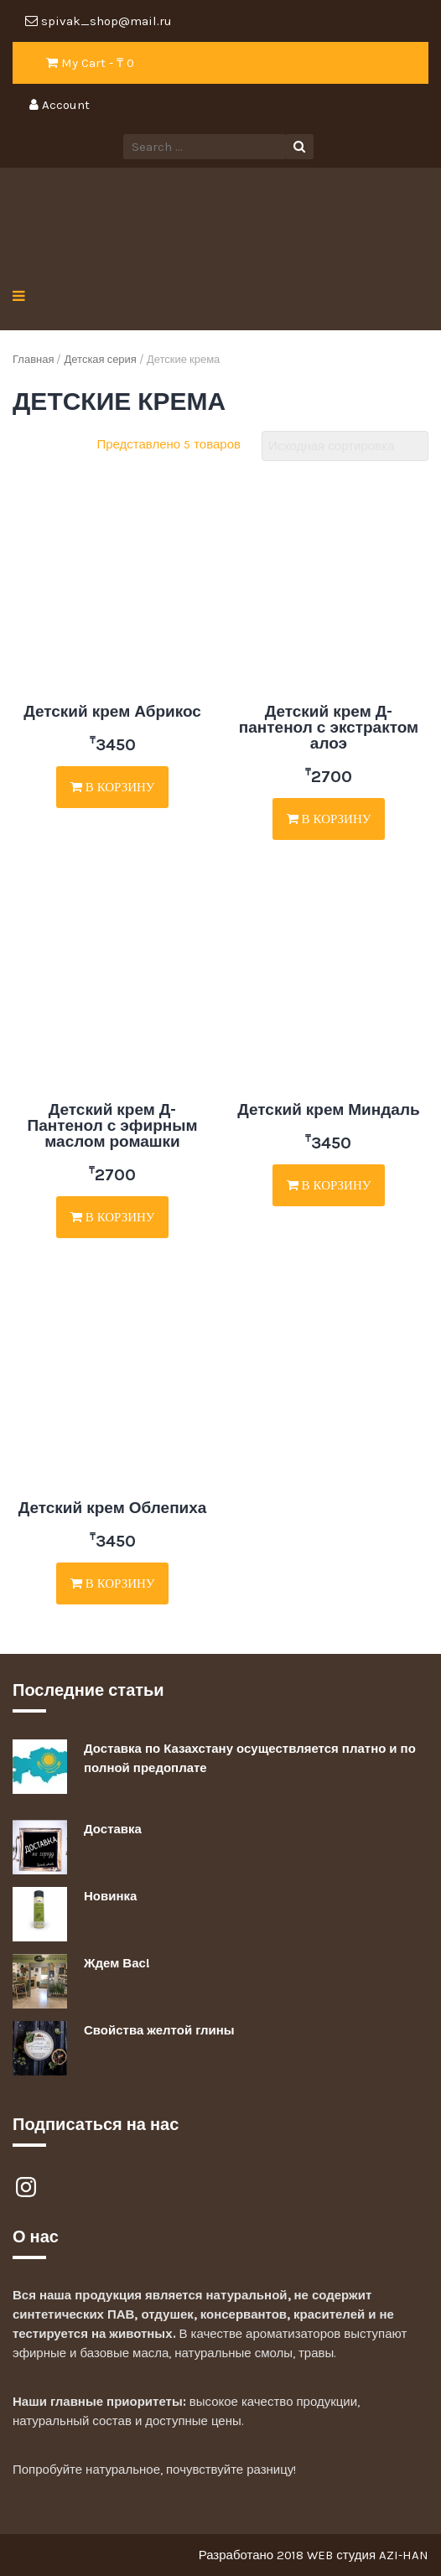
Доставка (113, 1829)
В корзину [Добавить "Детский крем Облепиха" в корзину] (112, 1583)
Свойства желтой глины (159, 2030)
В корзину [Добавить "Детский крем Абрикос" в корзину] (112, 787)
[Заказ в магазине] (345, 446)
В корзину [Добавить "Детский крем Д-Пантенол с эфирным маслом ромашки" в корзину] (112, 1217)
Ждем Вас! (117, 1963)
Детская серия (100, 359)
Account (59, 104)
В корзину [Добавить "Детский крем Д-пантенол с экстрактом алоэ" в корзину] (329, 819)
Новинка (110, 1896)
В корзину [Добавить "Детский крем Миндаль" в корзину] (329, 1185)
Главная (33, 359)
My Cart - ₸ (90, 62)
